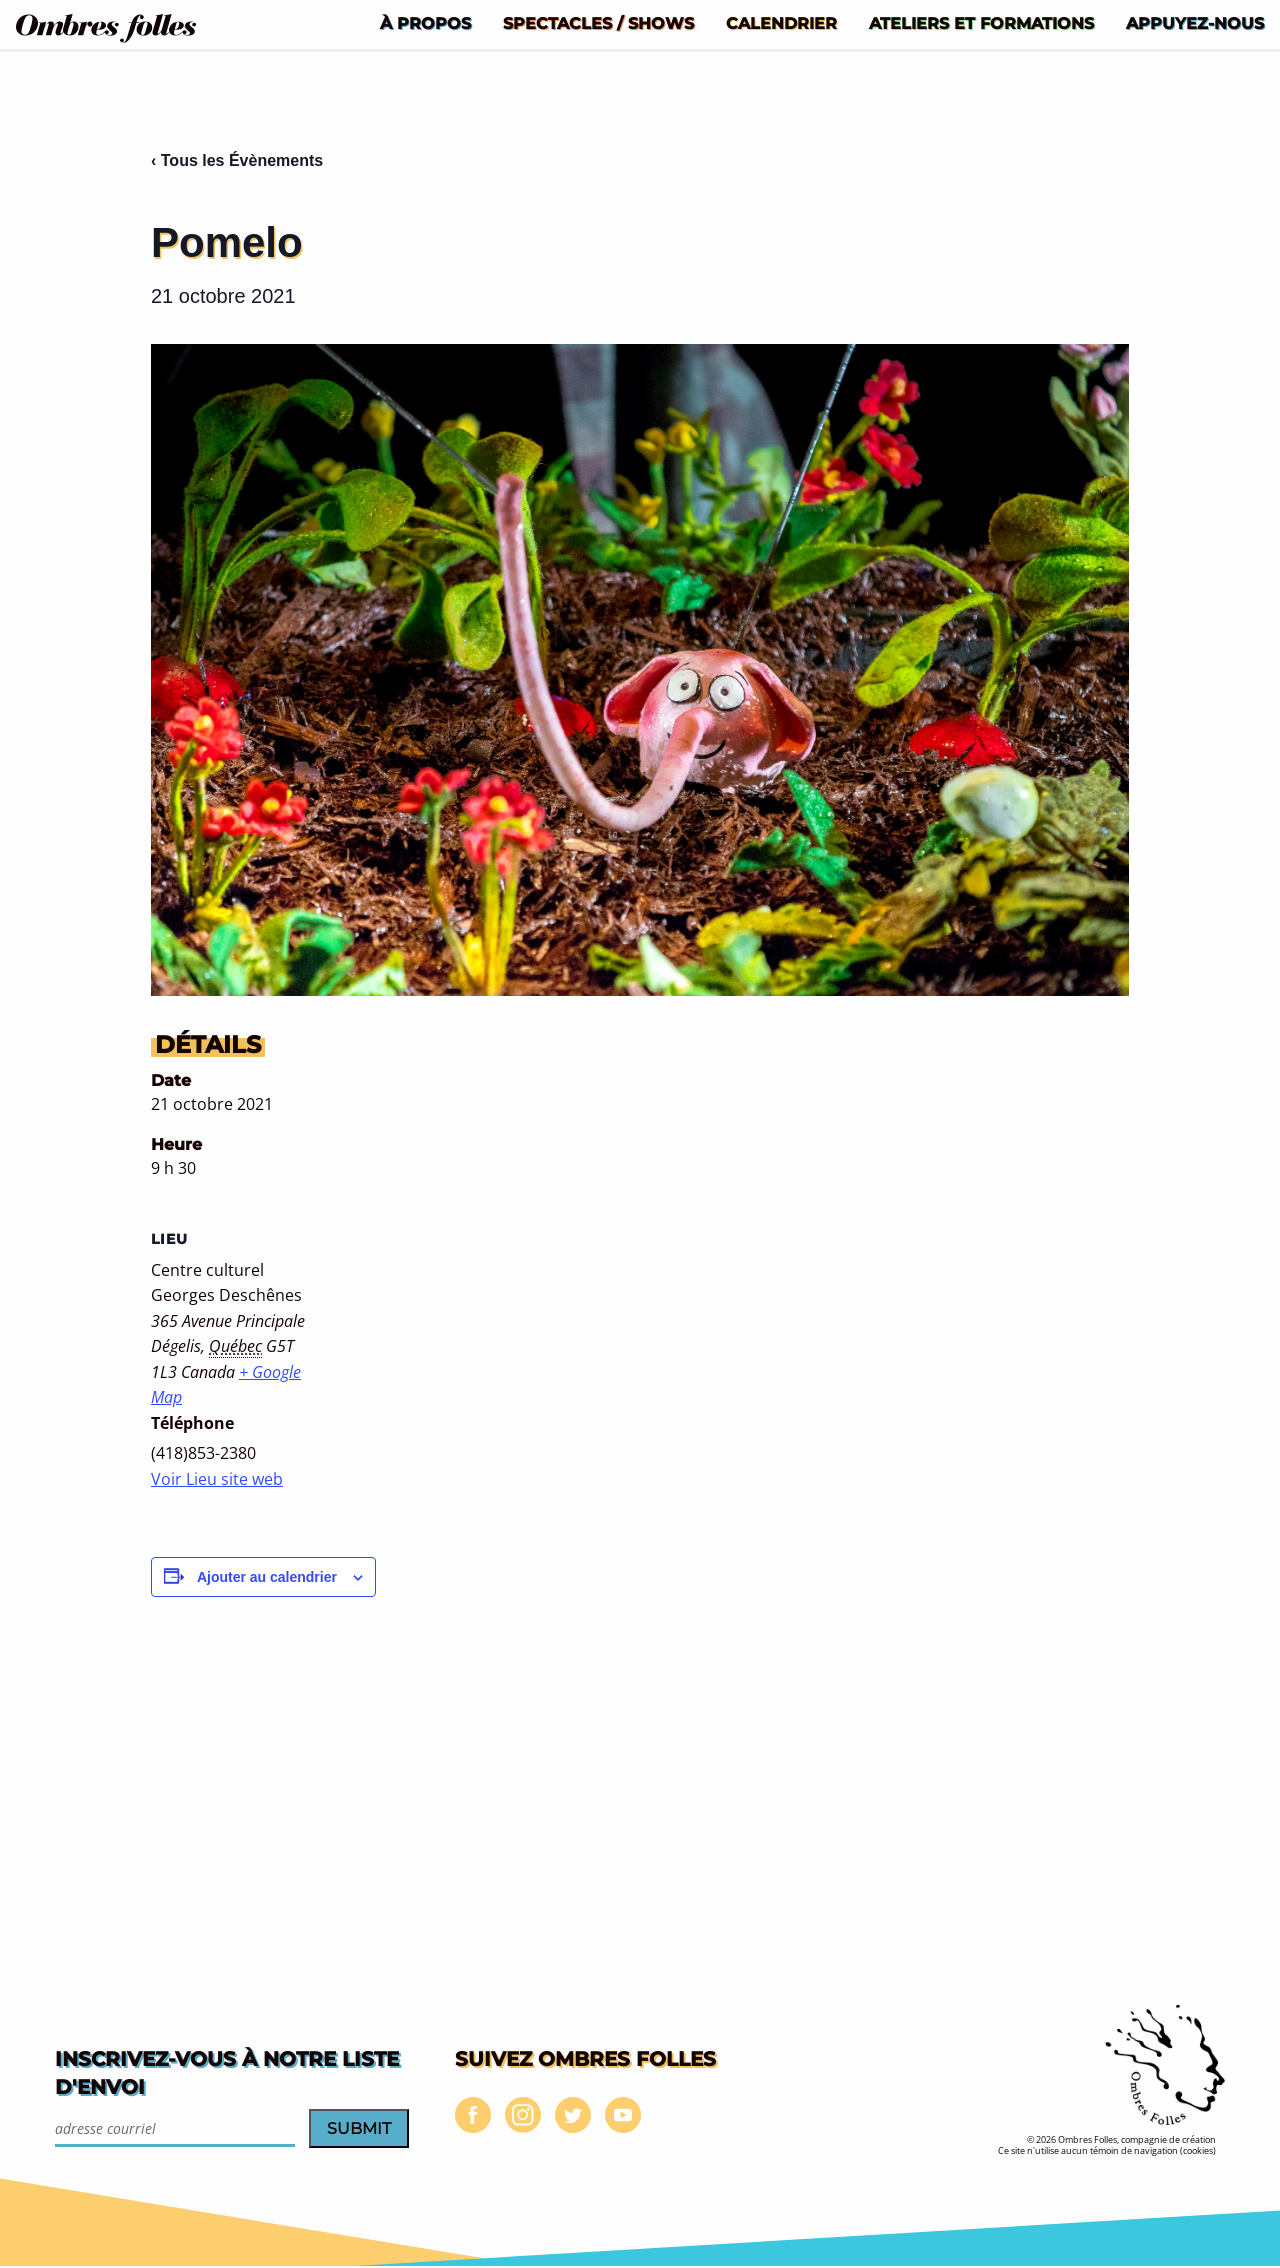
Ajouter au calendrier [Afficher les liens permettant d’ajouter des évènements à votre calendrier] (267, 1577)
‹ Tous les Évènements (237, 160)
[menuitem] (425, 22)
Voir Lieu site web (217, 1479)
